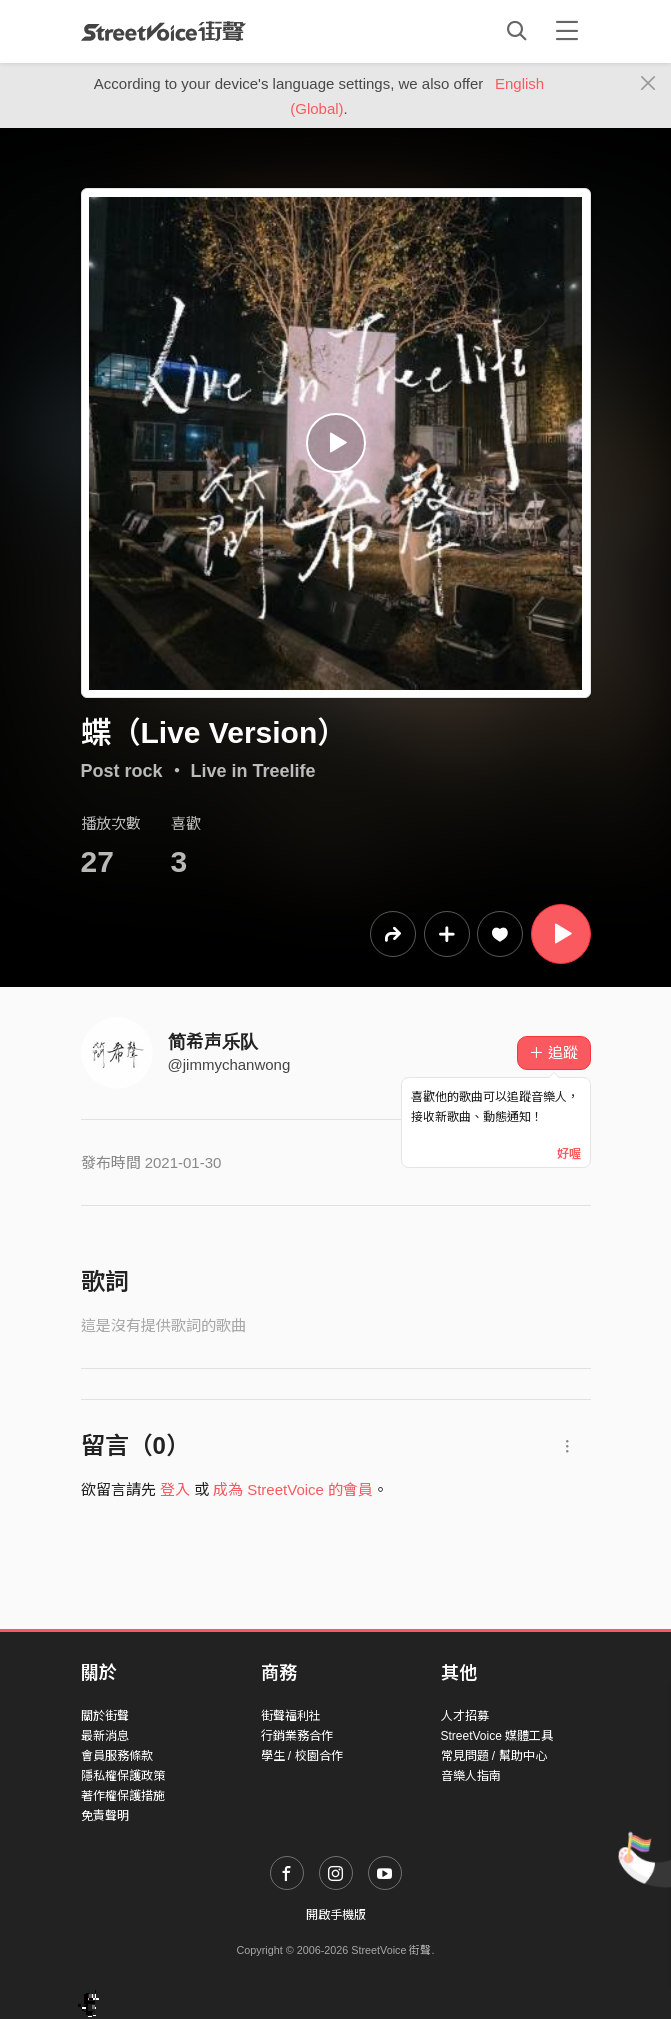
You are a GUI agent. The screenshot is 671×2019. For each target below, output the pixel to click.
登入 (175, 1489)
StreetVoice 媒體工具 (497, 1736)
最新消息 (105, 1736)
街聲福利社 (291, 1716)
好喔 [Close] (569, 1154)
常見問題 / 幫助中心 (494, 1756)
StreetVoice (163, 31)
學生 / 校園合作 (302, 1756)
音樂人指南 (471, 1776)
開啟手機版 (336, 1915)
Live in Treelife (253, 771)
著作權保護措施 (123, 1796)
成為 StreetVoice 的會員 (293, 1489)
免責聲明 (105, 1816)
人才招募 (465, 1716)
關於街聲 (105, 1716)
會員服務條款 (117, 1756)
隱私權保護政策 (123, 1776)
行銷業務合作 (297, 1736)
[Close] (648, 84)
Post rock (122, 771)
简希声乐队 (213, 1042)
